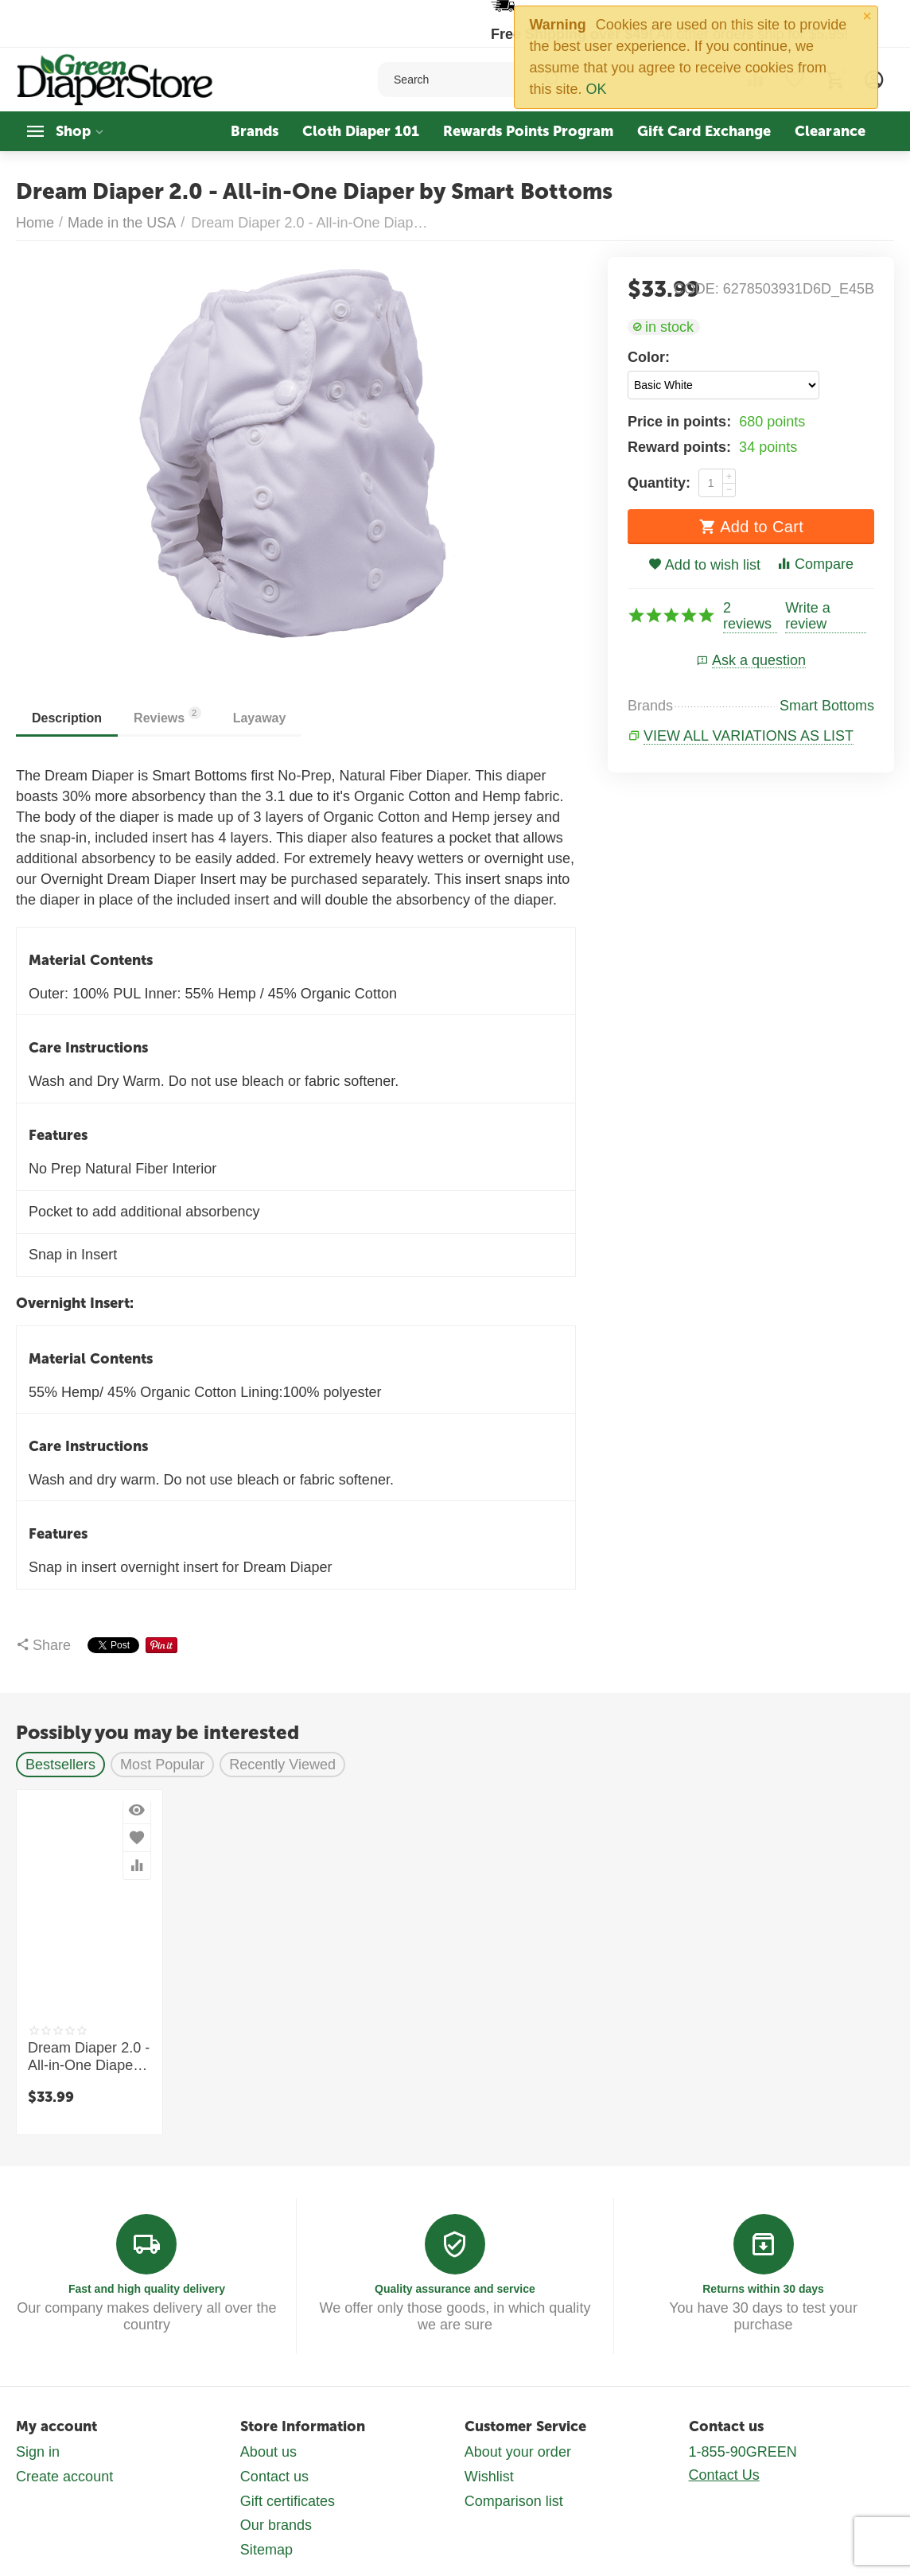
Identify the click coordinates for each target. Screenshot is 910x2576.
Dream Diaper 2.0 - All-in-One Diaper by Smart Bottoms (89, 2057)
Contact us (274, 2477)
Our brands (276, 2525)
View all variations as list (749, 736)
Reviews (167, 715)
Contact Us (724, 2475)
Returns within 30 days (763, 2288)
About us (268, 2452)
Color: (649, 357)
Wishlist (489, 2477)
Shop (73, 131)
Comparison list (514, 2501)
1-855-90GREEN (743, 2452)
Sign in (38, 2452)
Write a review (807, 616)
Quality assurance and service (455, 2288)
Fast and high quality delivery (146, 2288)
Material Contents (91, 960)
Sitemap (266, 2550)
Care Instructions (88, 1047)
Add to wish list (704, 565)
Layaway (259, 718)
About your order (518, 2452)
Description (67, 718)
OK (596, 89)
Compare (815, 564)
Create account (64, 2477)
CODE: (696, 289)
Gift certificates (287, 2501)
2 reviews (747, 616)
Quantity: (659, 483)
